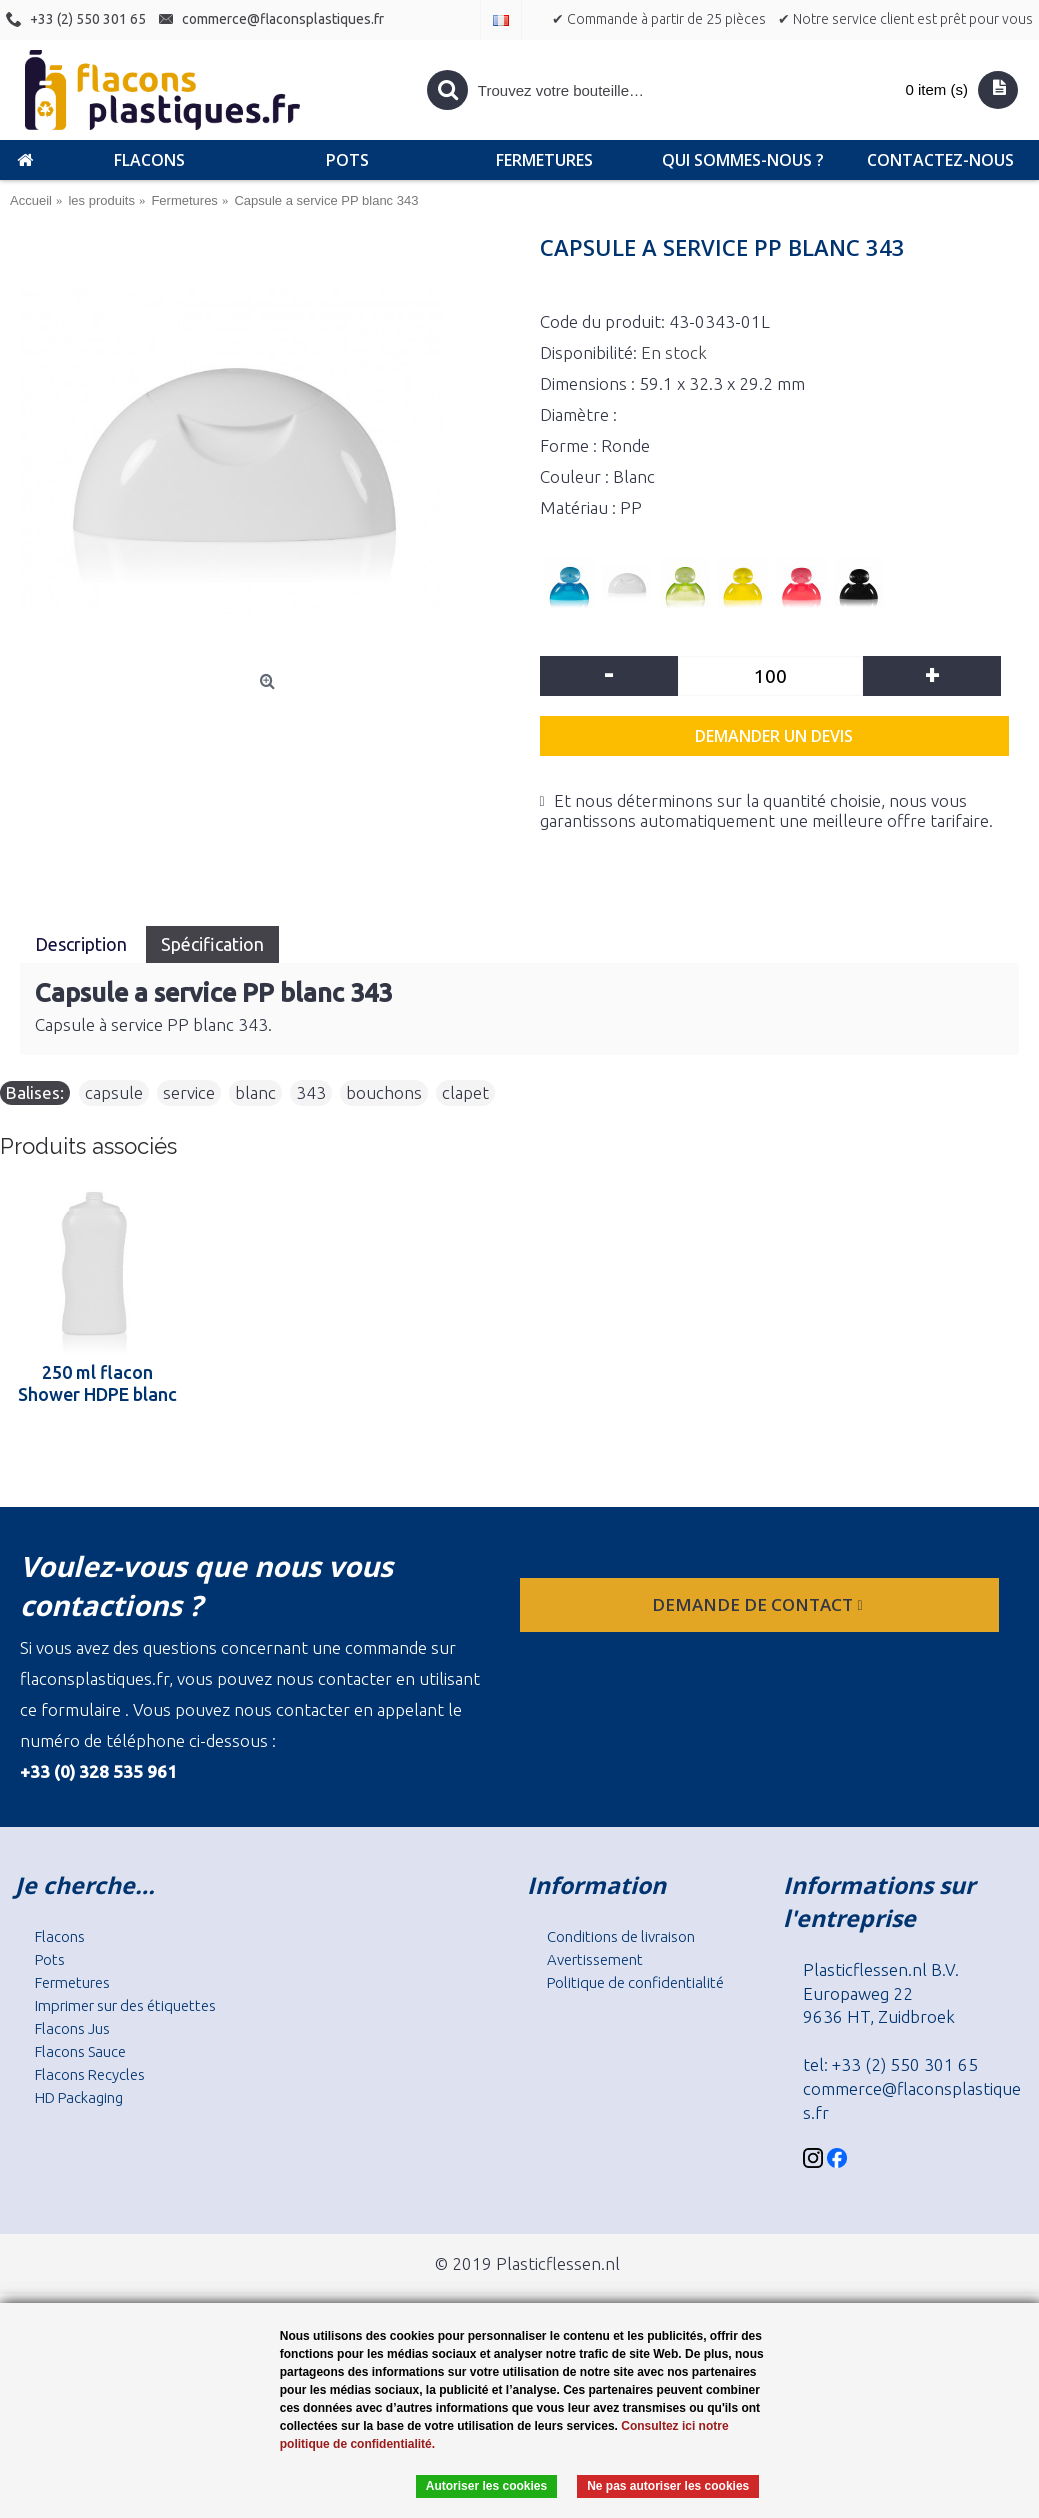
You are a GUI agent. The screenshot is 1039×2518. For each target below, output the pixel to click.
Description (83, 944)
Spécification (212, 944)
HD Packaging (79, 2097)
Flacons (60, 1936)
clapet (465, 1092)
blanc (255, 1092)
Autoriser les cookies (486, 2486)
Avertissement (595, 1959)
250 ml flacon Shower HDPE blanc (97, 1383)
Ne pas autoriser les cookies (668, 2486)
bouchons (384, 1092)
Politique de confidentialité (635, 1982)
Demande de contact (759, 1604)
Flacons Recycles (90, 2074)
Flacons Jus (72, 2028)
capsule (114, 1092)
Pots (50, 1959)
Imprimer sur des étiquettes (125, 2005)
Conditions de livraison (621, 1936)
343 (311, 1092)
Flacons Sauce (80, 2051)
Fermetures (72, 1982)
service (189, 1092)
